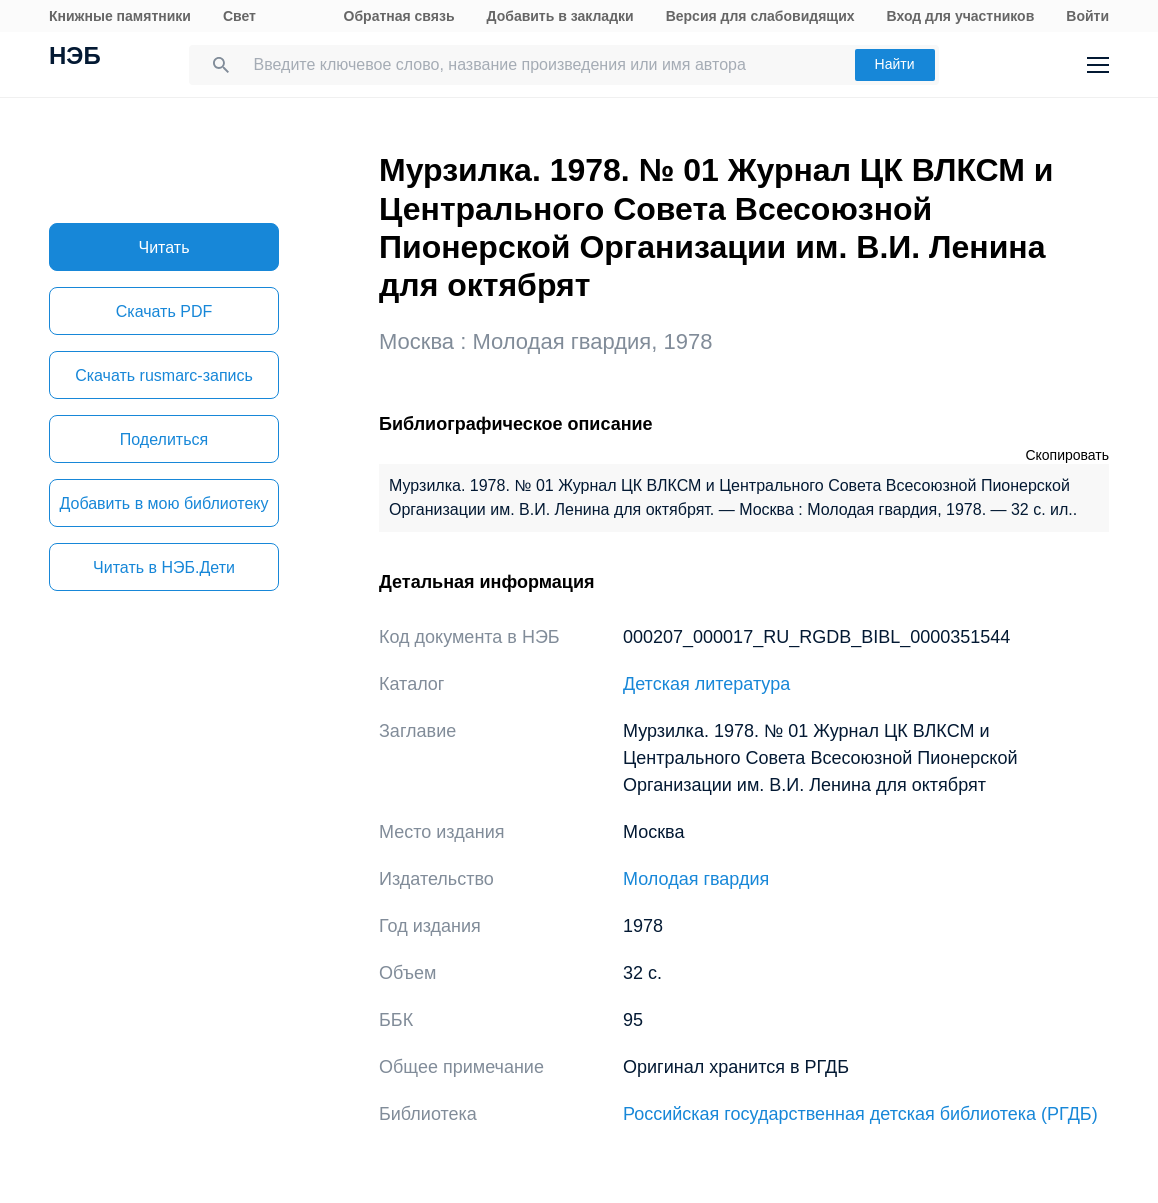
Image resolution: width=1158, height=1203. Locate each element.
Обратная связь (399, 16)
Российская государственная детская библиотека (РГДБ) (860, 1114)
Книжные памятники (120, 16)
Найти (895, 64)
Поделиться (164, 439)
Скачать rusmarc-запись (164, 375)
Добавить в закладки (560, 16)
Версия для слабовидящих (760, 16)
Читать (164, 247)
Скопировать (1067, 455)
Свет (239, 16)
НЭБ (75, 58)
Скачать (164, 311)
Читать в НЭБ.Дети (164, 567)
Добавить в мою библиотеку (163, 503)
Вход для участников (961, 16)
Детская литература (706, 684)
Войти (1087, 16)
